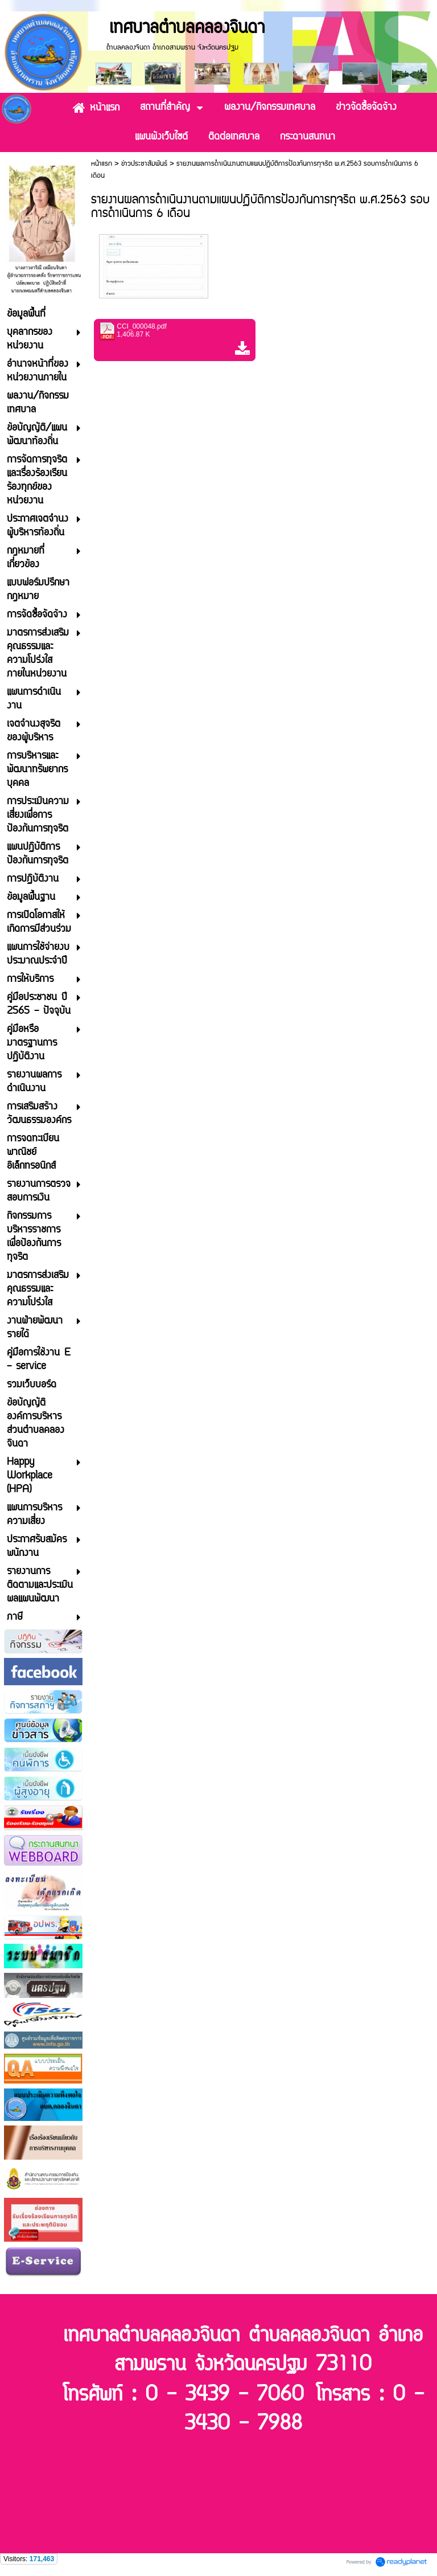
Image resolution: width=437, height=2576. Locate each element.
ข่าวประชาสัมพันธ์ (144, 164)
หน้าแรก (101, 164)
